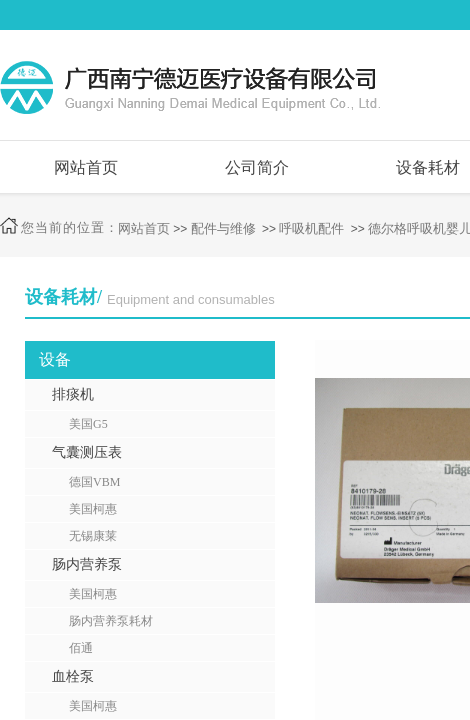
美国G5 (88, 424)
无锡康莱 (93, 536)
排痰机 (73, 394)
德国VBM (94, 482)
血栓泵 (73, 676)
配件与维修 (223, 228)
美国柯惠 (93, 509)
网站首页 (86, 167)
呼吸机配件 (311, 228)
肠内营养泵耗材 (111, 621)
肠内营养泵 (87, 564)
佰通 (81, 648)
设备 (55, 359)
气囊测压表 (87, 452)
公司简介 (257, 167)
